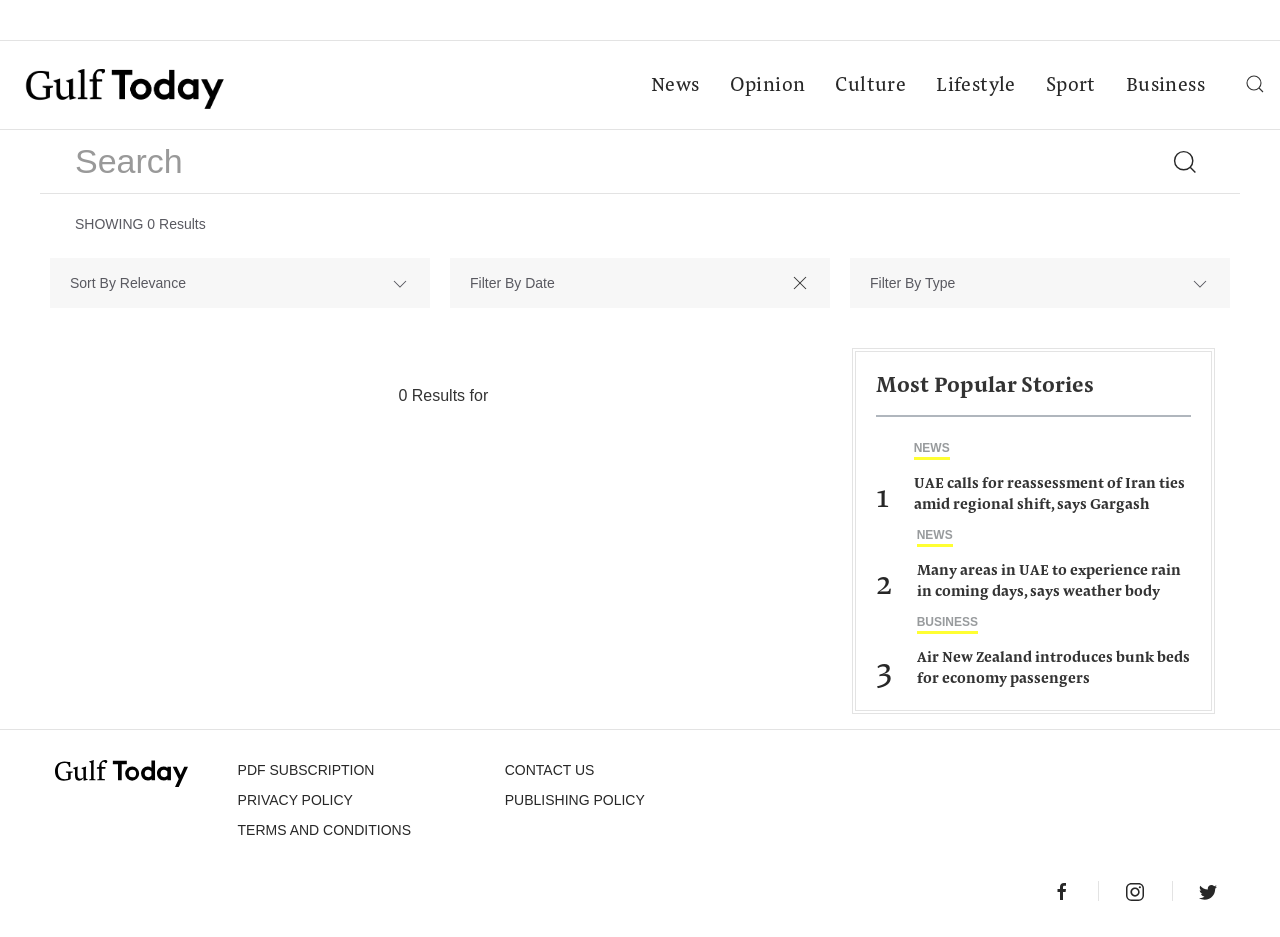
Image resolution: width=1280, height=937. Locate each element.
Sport (1071, 86)
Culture (870, 86)
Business (1165, 86)
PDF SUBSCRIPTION (306, 770)
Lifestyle (976, 86)
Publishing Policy (575, 800)
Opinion (768, 86)
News (675, 86)
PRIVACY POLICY (295, 800)
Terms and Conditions (324, 830)
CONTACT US (550, 770)
